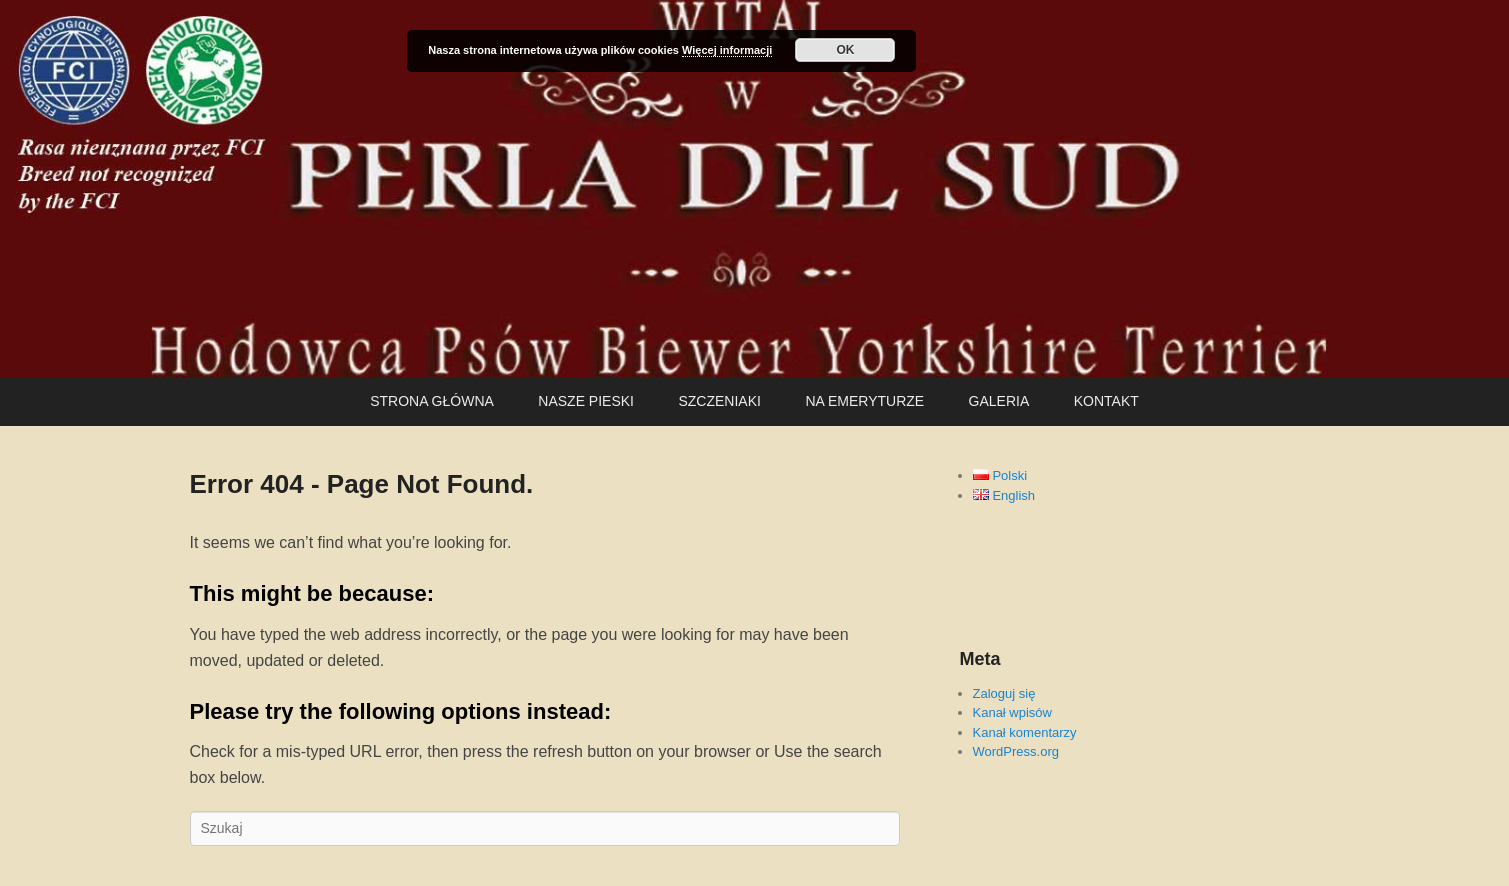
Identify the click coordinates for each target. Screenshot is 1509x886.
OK (845, 50)
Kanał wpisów (1013, 712)
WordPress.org (1016, 751)
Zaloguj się (1004, 693)
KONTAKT (1106, 401)
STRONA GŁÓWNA (432, 401)
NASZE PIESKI (586, 401)
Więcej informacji (727, 50)
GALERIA (999, 401)
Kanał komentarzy (1025, 732)
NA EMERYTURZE (864, 401)
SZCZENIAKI (719, 401)
